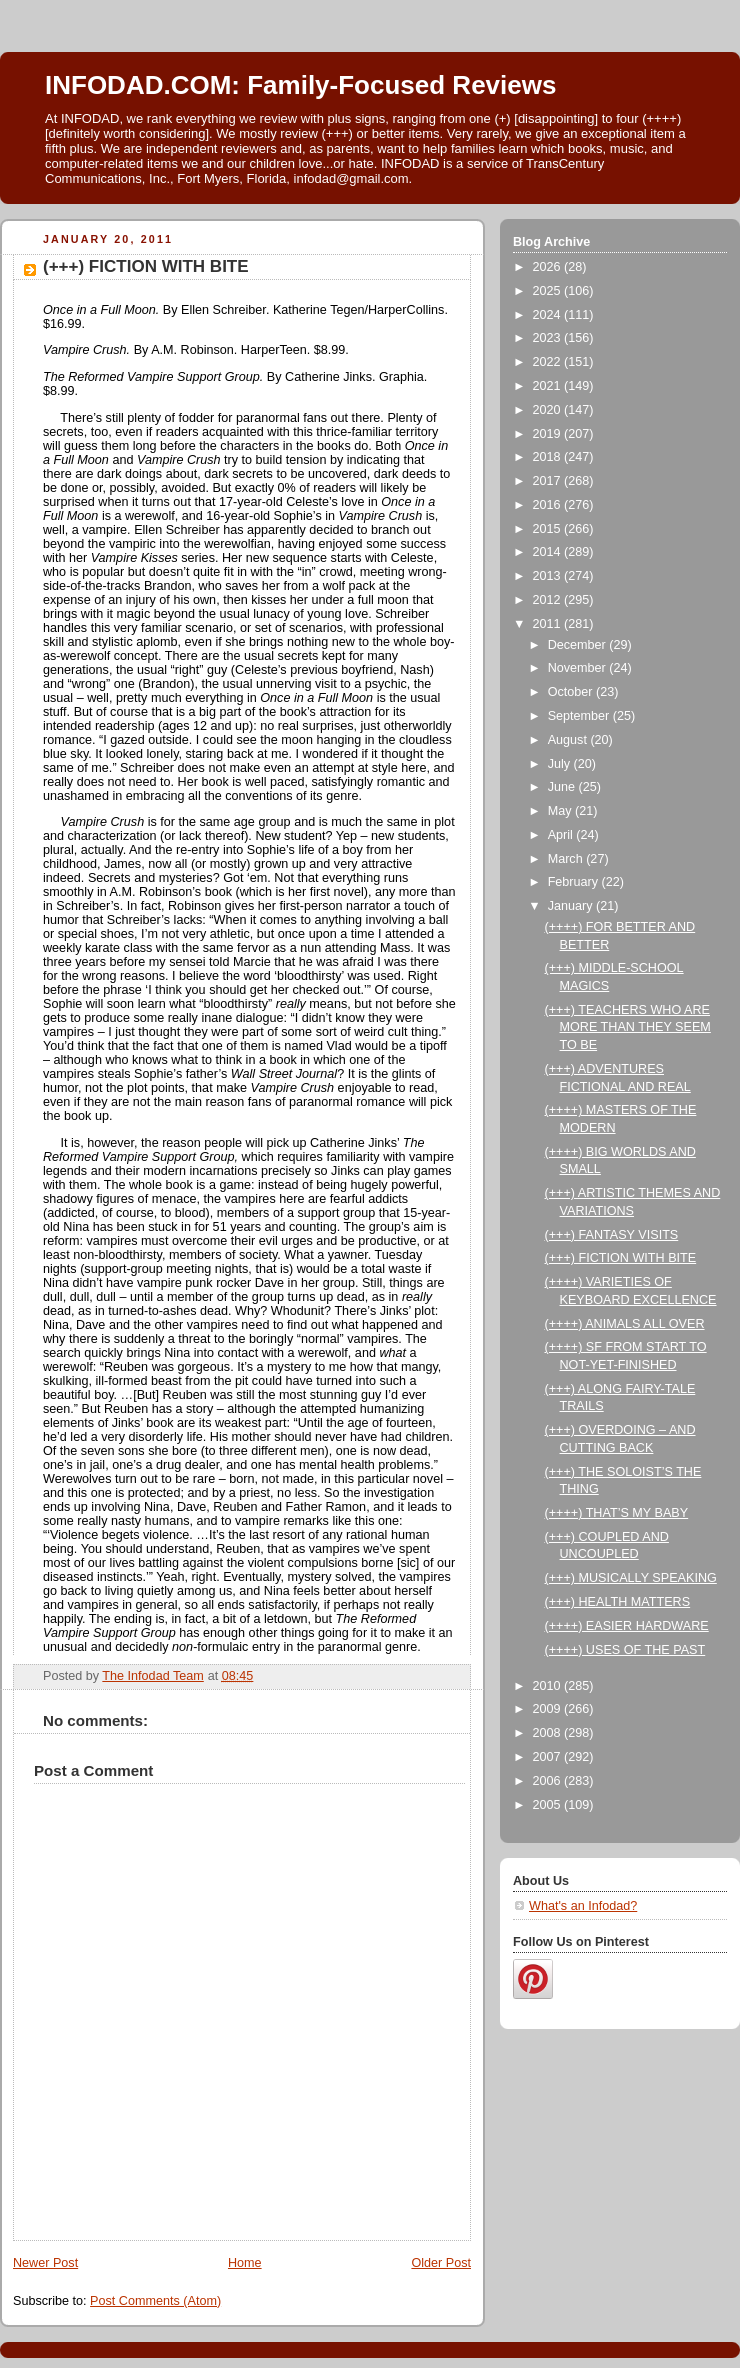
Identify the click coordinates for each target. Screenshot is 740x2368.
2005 (549, 1805)
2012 (549, 600)
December (579, 645)
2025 (549, 291)
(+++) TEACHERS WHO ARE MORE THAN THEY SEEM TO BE (628, 1027)
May (561, 811)
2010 (549, 1686)
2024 (549, 315)
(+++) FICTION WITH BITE (621, 1258)
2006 (549, 1781)
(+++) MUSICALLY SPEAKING (631, 1578)
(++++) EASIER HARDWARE (627, 1626)
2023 (549, 338)
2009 (549, 1709)
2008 (549, 1733)
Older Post (441, 2263)
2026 (549, 267)
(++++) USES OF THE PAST (625, 1650)
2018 (549, 457)
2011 (549, 624)
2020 (549, 410)
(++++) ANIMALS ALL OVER (625, 1324)
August (569, 740)
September (580, 716)
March (567, 859)
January (572, 906)
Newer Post (45, 2263)
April (562, 835)
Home (245, 2263)
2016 (549, 505)
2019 (549, 434)
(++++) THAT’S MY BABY (617, 1513)
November (579, 668)
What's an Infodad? (583, 1906)
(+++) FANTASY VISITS (612, 1235)
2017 (549, 481)
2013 (549, 576)
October (572, 692)
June (563, 787)
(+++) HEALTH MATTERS (618, 1602)
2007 (549, 1757)
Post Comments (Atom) (155, 2301)
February (575, 882)
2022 (549, 362)
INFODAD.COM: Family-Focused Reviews (300, 85)
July (561, 764)
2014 (549, 552)
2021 (549, 386)
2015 (549, 529)
